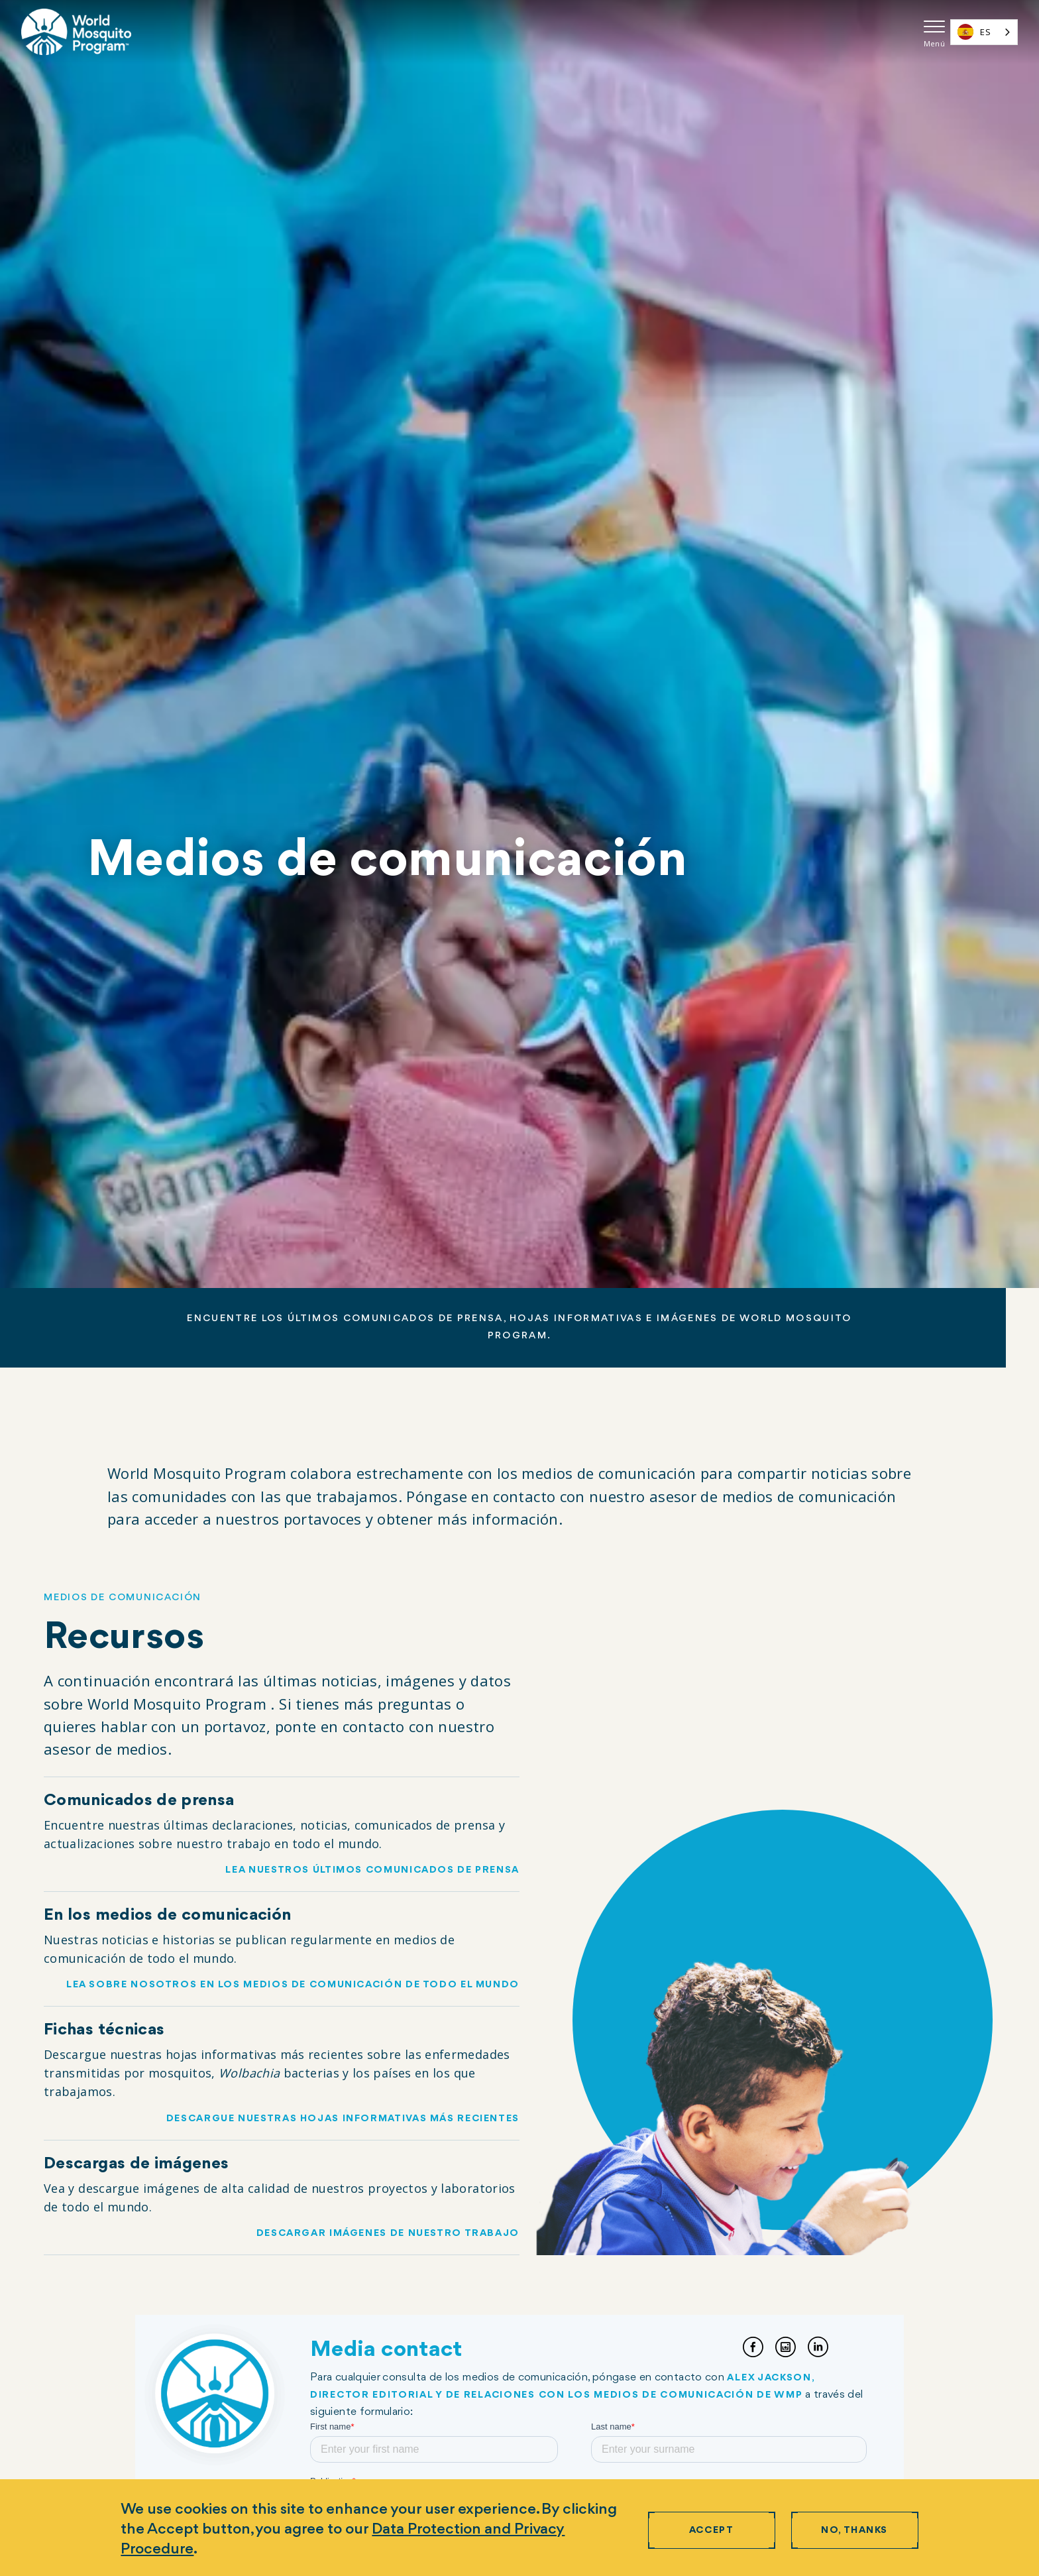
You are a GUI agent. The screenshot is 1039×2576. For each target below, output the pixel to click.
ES (974, 32)
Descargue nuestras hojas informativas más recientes (342, 2119)
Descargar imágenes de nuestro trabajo (387, 2234)
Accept (711, 2531)
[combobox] (984, 32)
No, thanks (854, 2531)
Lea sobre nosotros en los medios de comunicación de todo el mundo (292, 1985)
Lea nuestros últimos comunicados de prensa (372, 1870)
